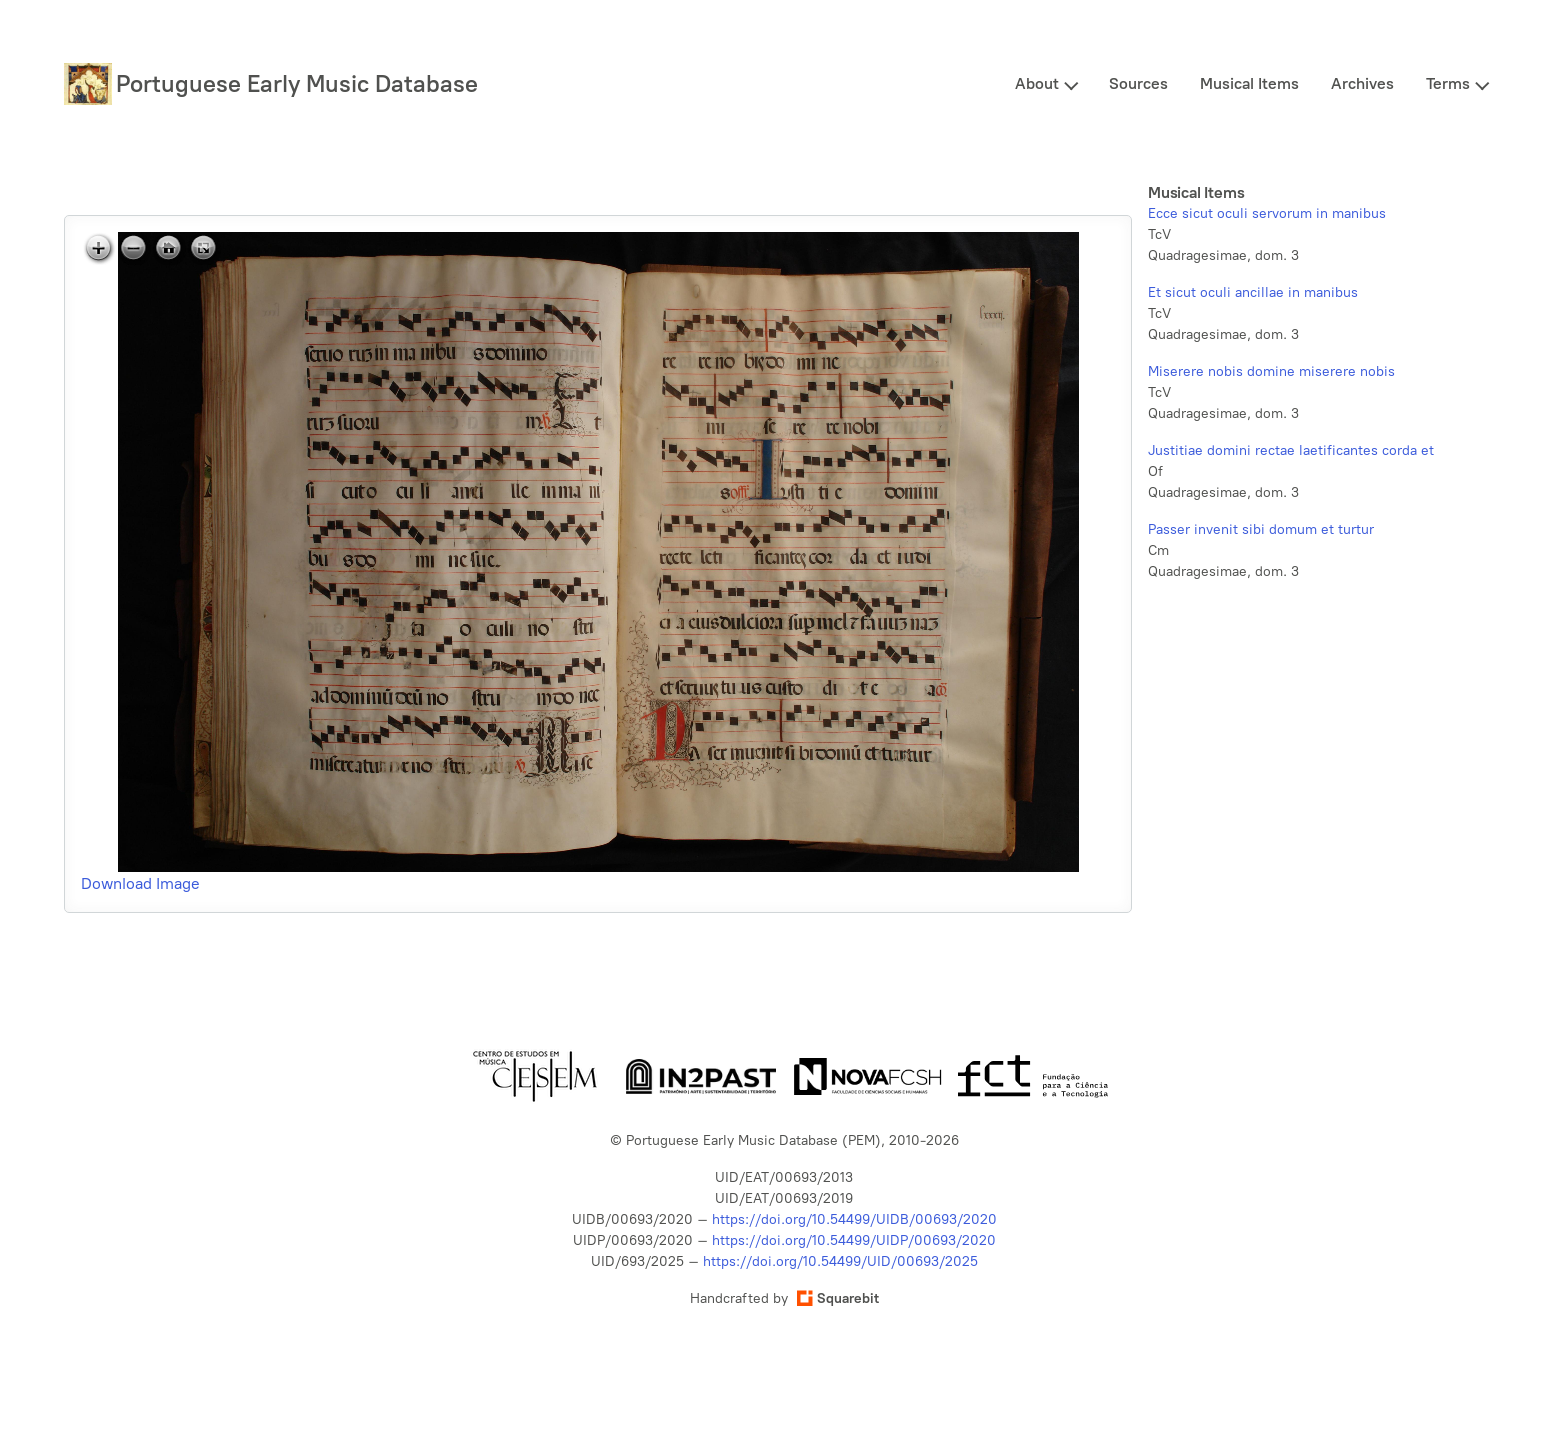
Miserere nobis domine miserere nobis (1271, 371)
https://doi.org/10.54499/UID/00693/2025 (840, 1261)
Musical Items (1249, 83)
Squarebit (838, 1298)
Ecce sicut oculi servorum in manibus (1267, 213)
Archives (1362, 83)
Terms (1448, 83)
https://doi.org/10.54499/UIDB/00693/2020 (854, 1219)
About (1037, 83)
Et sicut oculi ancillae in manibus (1253, 292)
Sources (1138, 83)
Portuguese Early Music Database (297, 83)
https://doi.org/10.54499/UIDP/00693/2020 (854, 1240)
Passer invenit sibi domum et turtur (1261, 529)
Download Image (140, 883)
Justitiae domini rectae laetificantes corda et (1291, 450)
